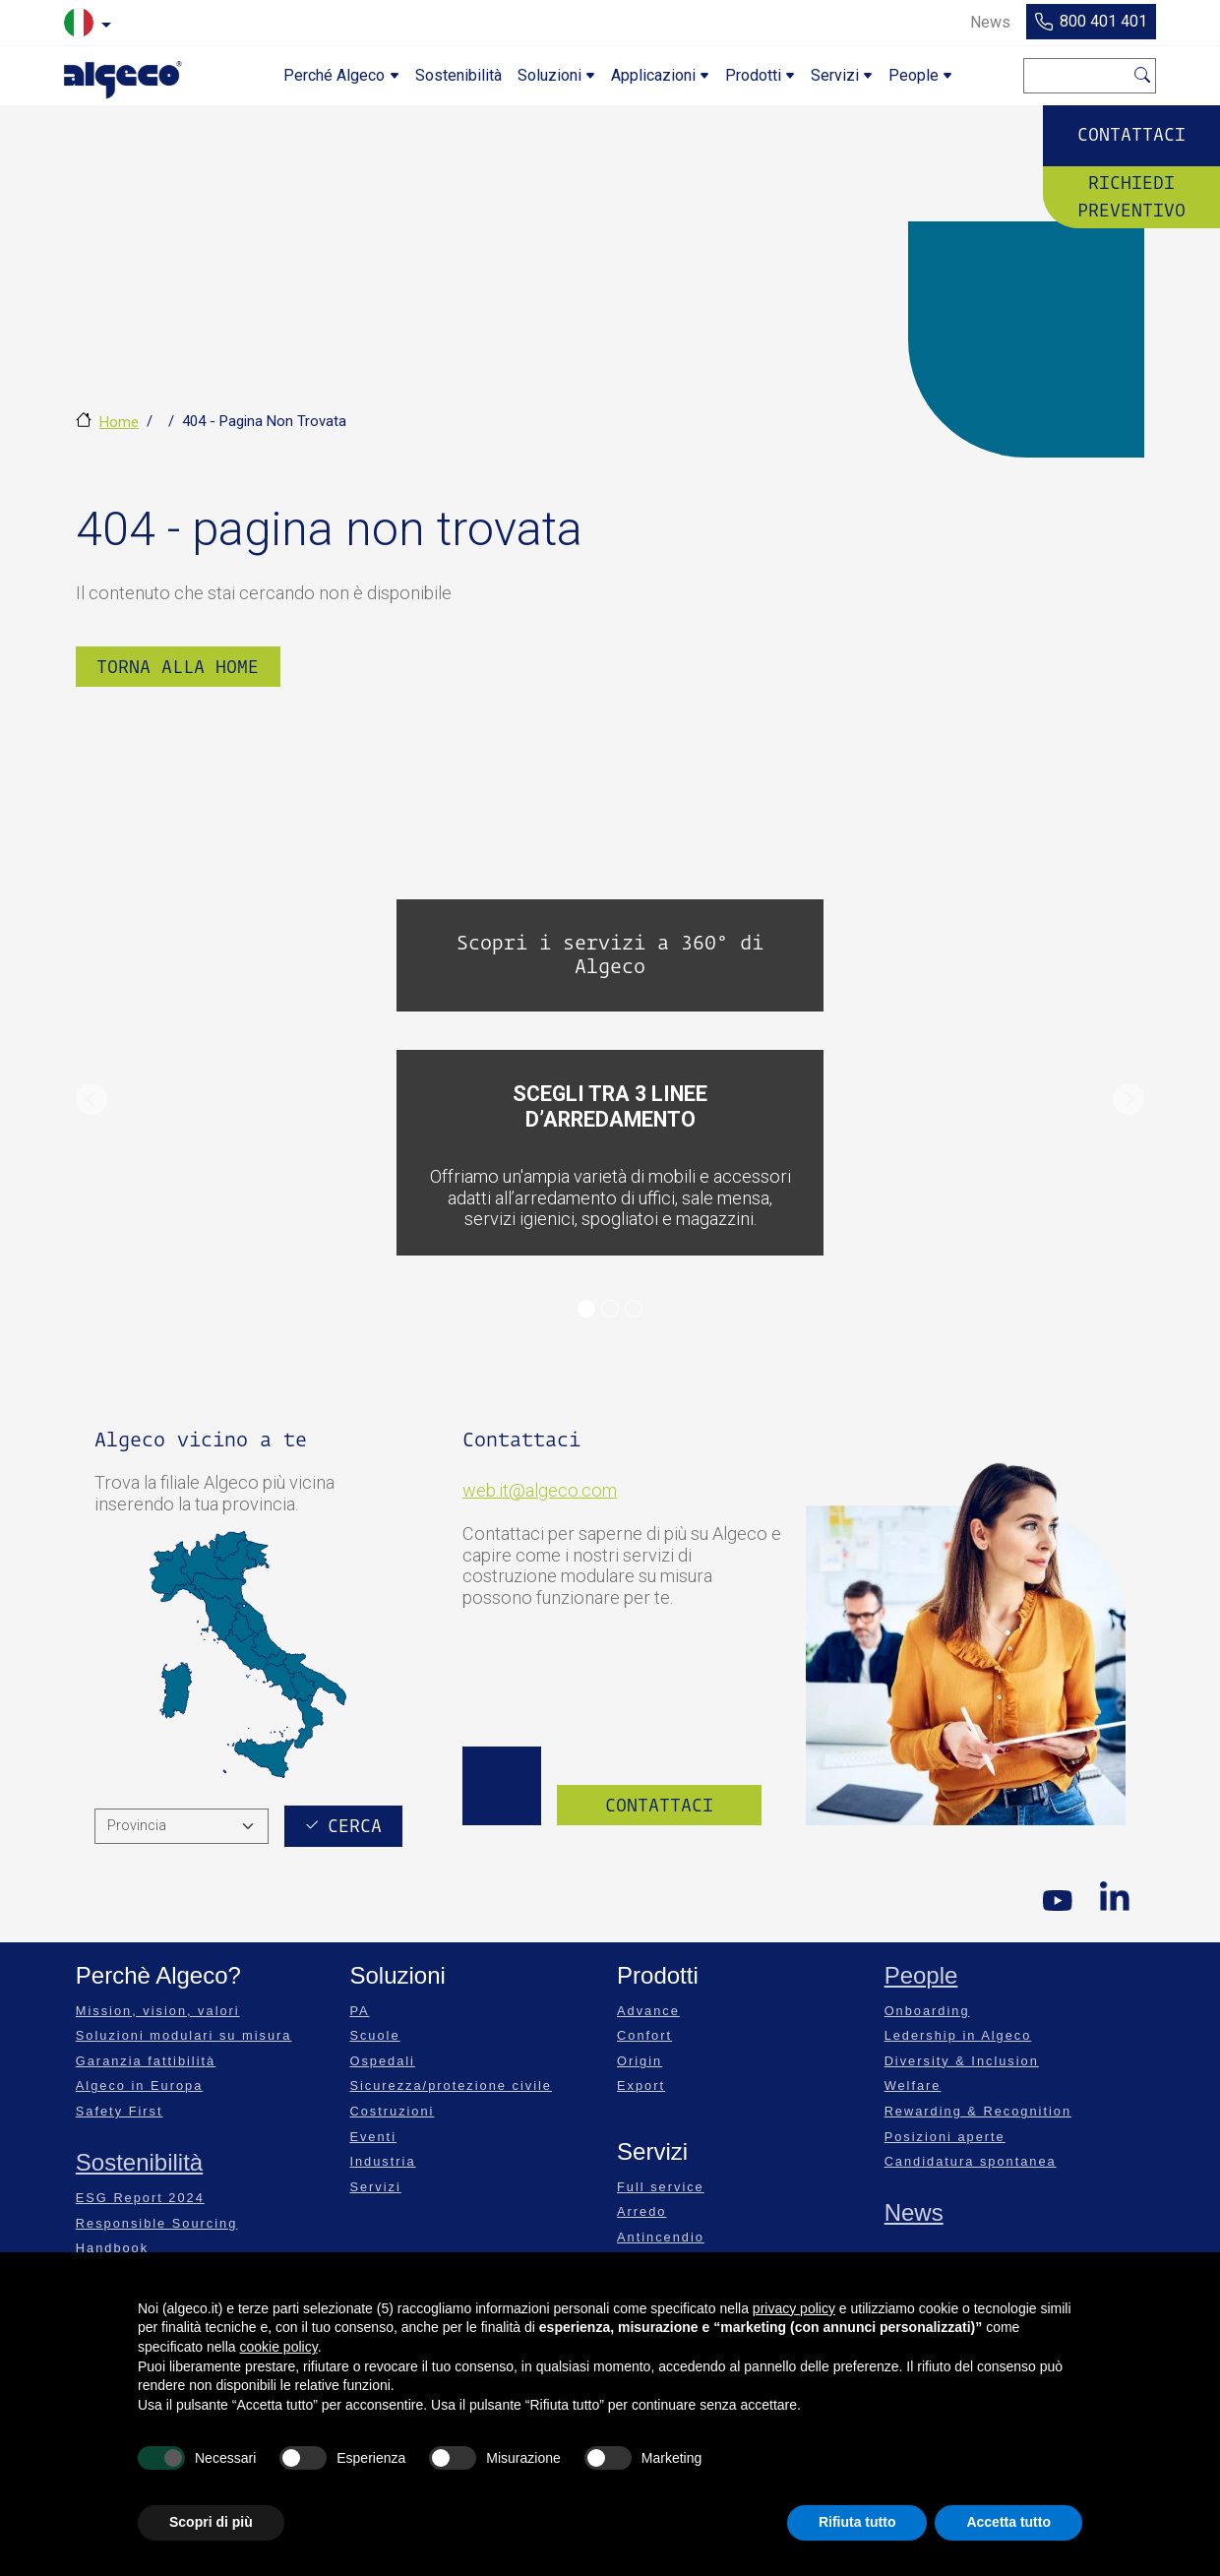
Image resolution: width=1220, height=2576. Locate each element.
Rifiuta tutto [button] (857, 2522)
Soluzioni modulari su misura (184, 2035)
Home (119, 422)
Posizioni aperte (945, 2136)
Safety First (119, 2111)
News (914, 2212)
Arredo (641, 2211)
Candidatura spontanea (970, 2161)
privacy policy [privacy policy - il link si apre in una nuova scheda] (794, 2308)
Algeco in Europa (139, 2085)
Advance (648, 2010)
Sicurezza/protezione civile (450, 2085)
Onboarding (927, 2010)
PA (359, 2010)
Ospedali (382, 2061)
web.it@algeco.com (539, 1490)
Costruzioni (391, 2111)
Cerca (1143, 72)
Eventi (372, 2136)
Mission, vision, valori (158, 2010)
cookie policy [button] (279, 2347)
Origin (639, 2061)
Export (641, 2085)
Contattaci (1131, 134)
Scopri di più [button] (211, 2522)
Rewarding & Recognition (977, 2111)
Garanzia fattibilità (145, 2061)
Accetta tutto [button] (1008, 2522)
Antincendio (660, 2237)
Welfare (913, 2085)
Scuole (374, 2035)
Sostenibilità (139, 2162)
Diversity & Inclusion (961, 2061)
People (921, 1975)
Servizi (374, 2186)
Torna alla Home (177, 666)
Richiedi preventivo (1131, 195)
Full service (660, 2186)
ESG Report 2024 (140, 2197)
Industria (382, 2161)
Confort (644, 2035)
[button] (91, 1098)
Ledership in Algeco (958, 2035)
